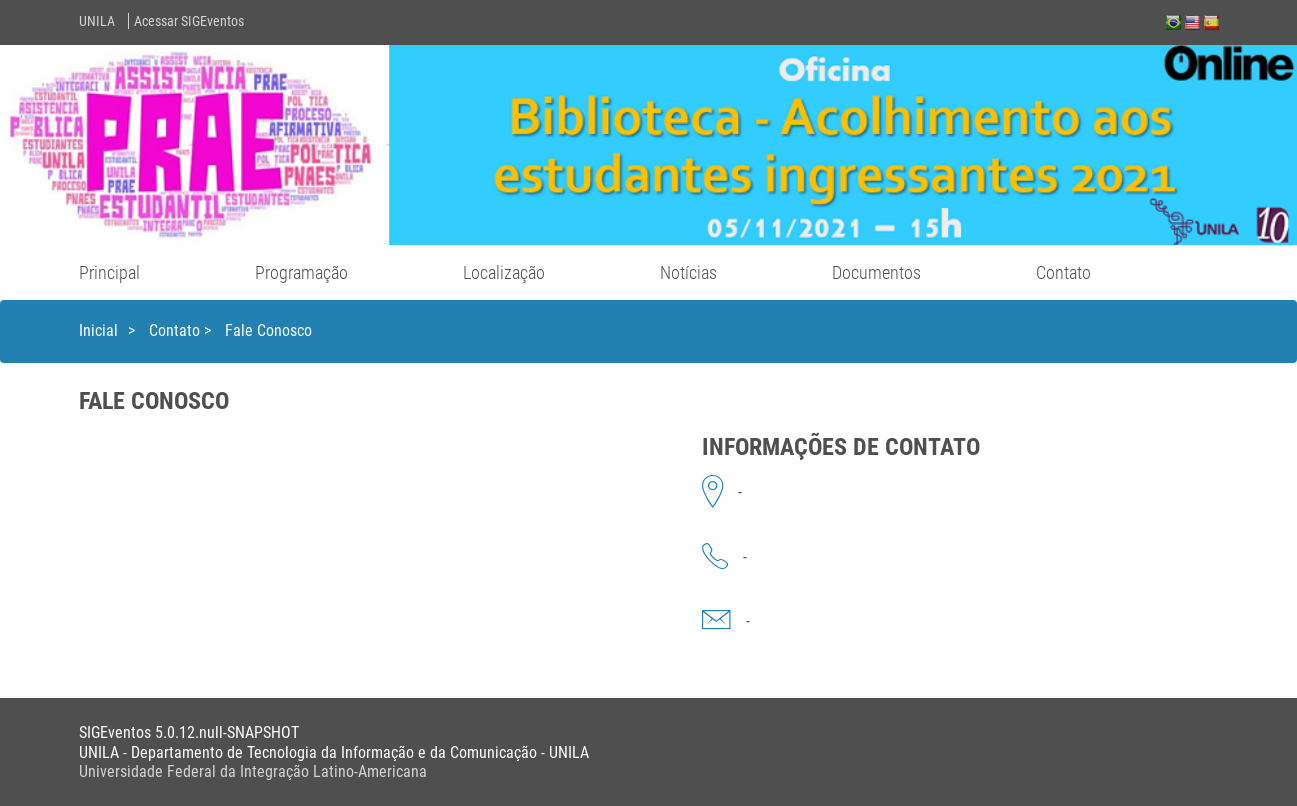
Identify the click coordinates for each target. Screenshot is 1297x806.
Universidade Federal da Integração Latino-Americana (253, 771)
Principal (109, 272)
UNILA (97, 21)
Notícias (688, 272)
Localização (504, 272)
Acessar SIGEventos (189, 21)
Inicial (98, 330)
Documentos (876, 272)
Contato (1063, 272)
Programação (301, 272)
